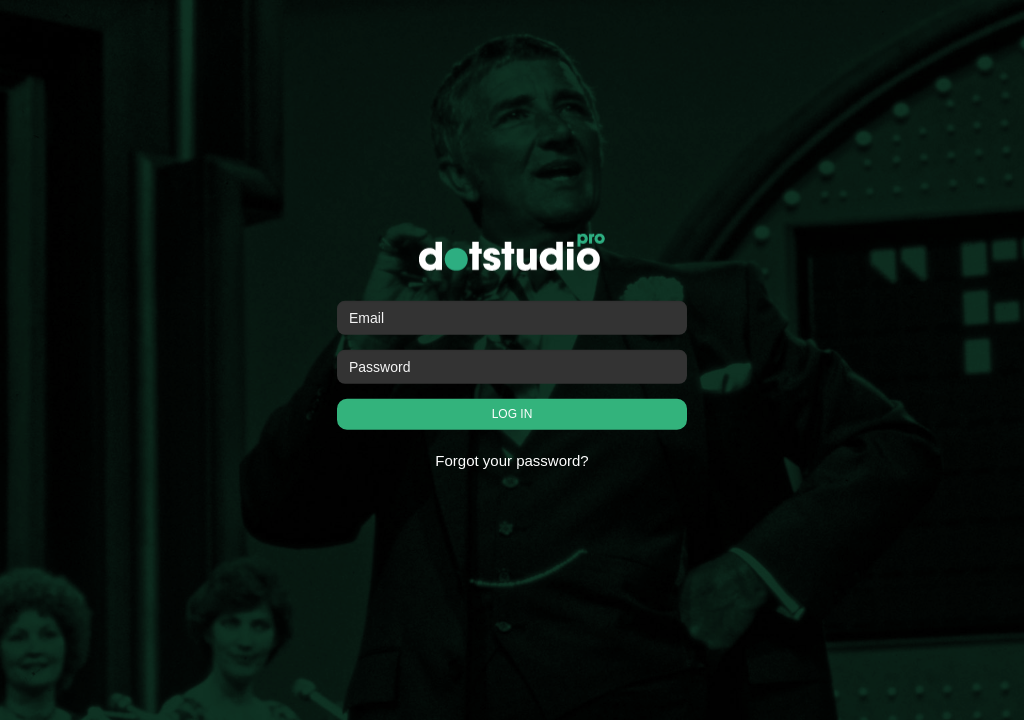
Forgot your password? (511, 460)
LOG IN (512, 414)
